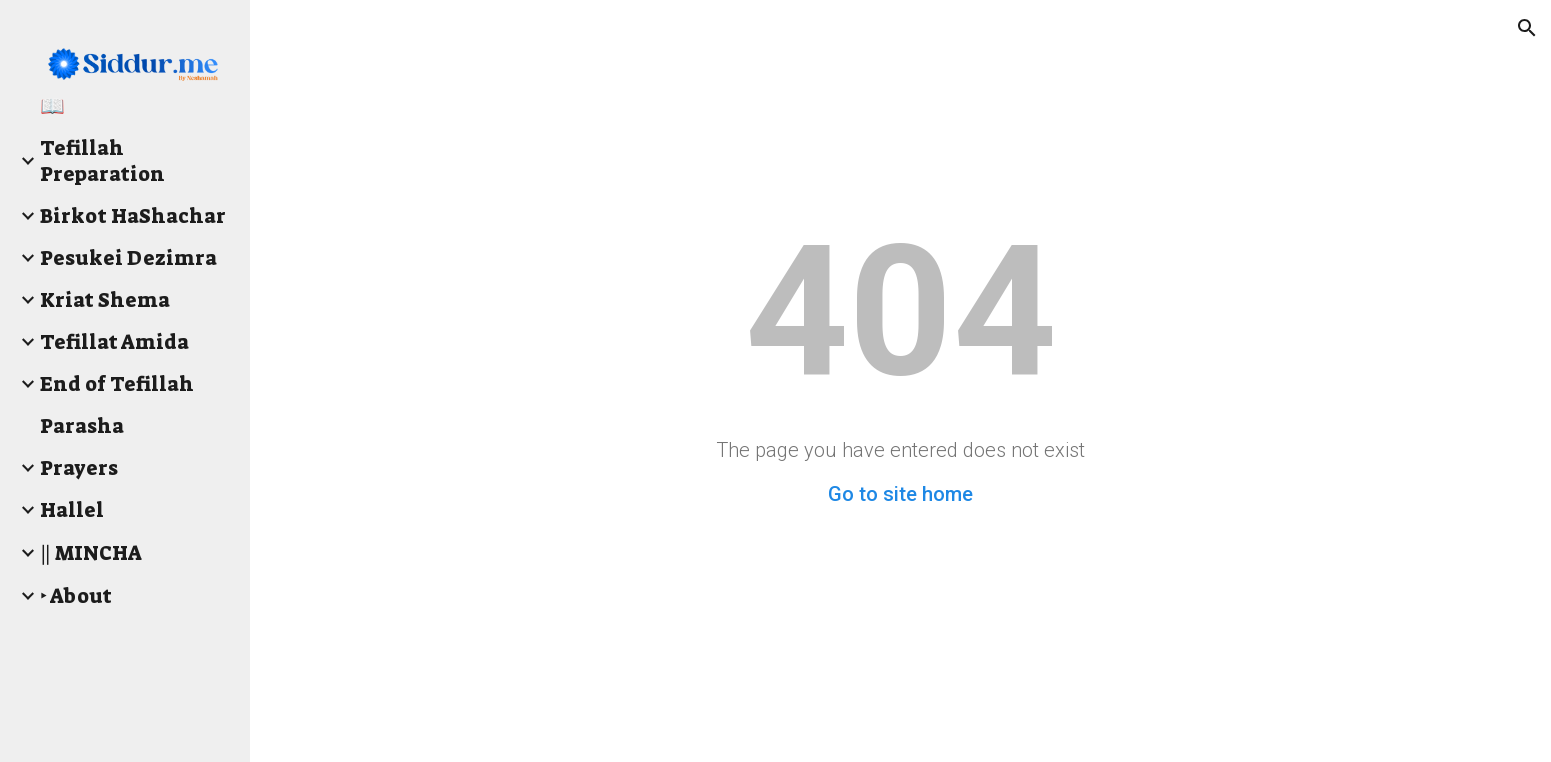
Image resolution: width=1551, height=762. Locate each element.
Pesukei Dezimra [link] (128, 258)
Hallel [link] (72, 510)
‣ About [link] (76, 596)
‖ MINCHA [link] (91, 553)
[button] (1527, 28)
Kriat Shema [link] (105, 300)
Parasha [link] (82, 426)
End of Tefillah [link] (117, 384)
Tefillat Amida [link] (114, 342)
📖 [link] (52, 106)
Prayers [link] (79, 468)
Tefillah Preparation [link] (102, 161)
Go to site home (900, 494)
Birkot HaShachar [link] (133, 216)
